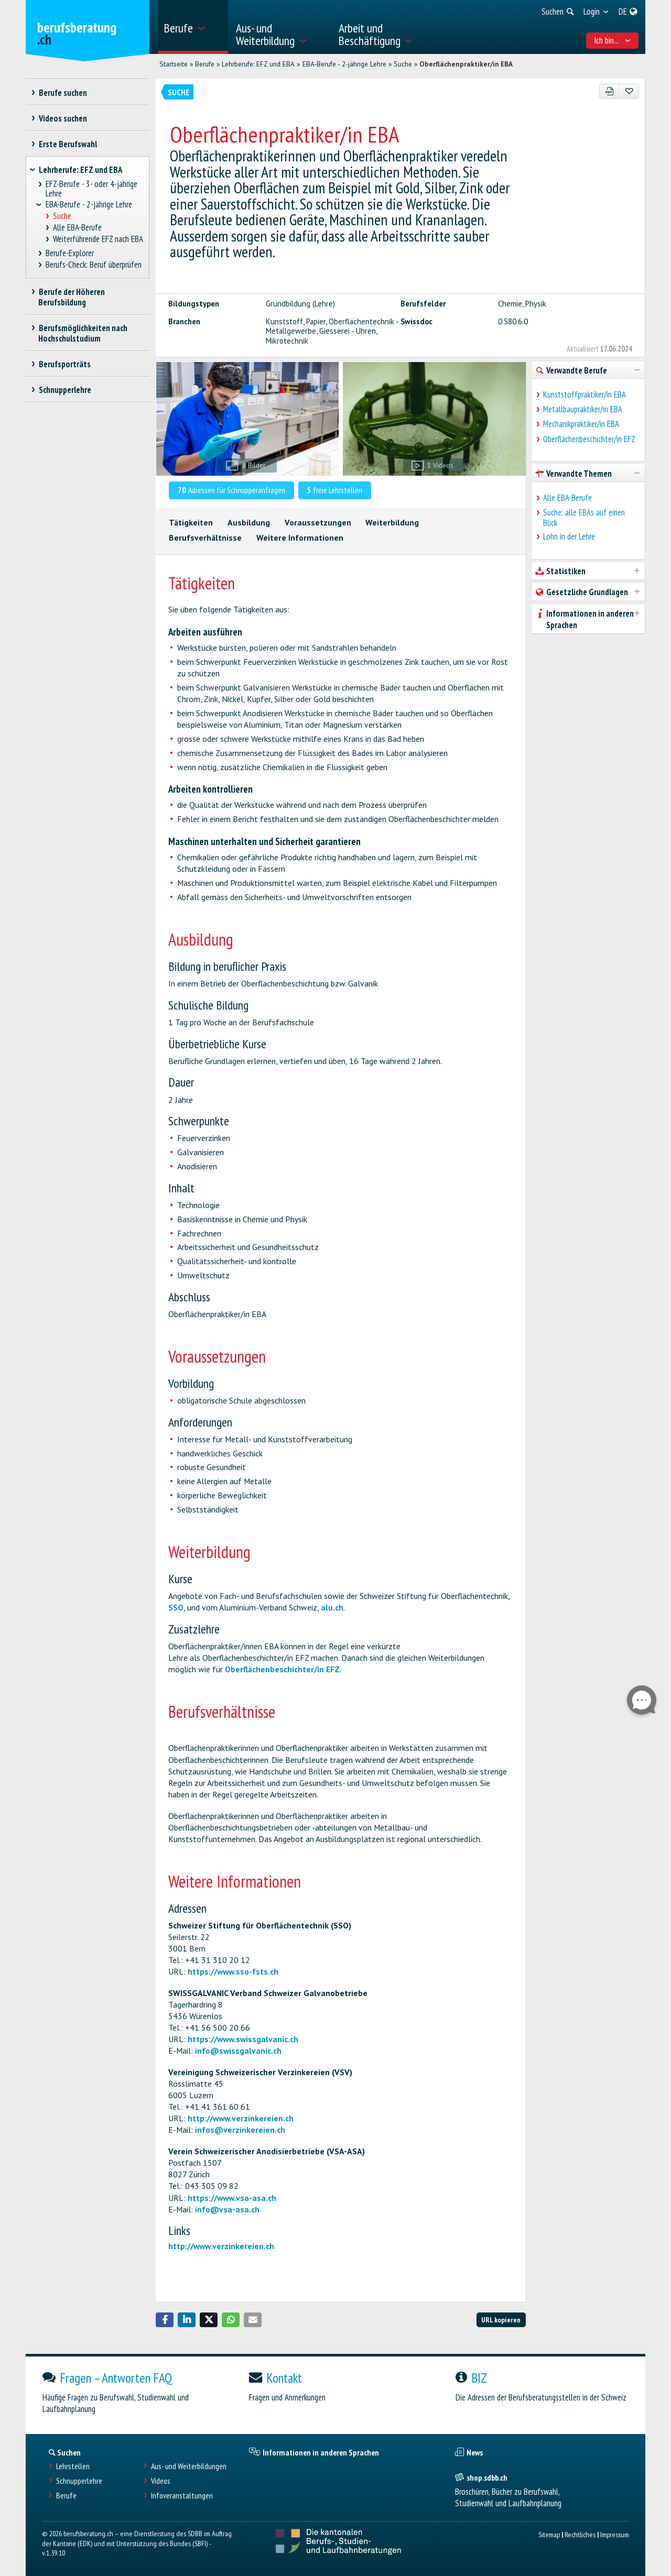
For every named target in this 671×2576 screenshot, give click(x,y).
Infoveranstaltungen (182, 2496)
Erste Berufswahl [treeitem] (67, 144)
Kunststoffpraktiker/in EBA (584, 394)
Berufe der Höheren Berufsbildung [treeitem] (71, 297)
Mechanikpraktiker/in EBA (581, 424)
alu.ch (332, 1607)
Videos (160, 2481)
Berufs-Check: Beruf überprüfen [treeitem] (94, 264)
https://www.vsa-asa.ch (232, 2198)
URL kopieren (501, 2320)
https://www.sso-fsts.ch (233, 1971)
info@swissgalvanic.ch (238, 2050)
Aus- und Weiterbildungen (188, 2466)
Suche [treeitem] (61, 216)
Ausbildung (249, 522)
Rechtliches (580, 2534)
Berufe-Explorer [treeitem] (70, 253)
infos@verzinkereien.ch (240, 2129)
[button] (165, 2319)
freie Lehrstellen (334, 490)
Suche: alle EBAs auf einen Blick (584, 517)
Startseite (173, 64)
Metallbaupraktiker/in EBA (582, 409)
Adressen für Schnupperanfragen (231, 490)
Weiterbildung (392, 522)
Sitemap (549, 2534)
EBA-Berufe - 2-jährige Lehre (344, 64)
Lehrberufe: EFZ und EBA (258, 64)
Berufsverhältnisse (205, 537)
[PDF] (609, 91)
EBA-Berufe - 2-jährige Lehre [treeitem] (89, 204)
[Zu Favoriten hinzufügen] (628, 91)
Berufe (204, 64)
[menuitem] (193, 27)
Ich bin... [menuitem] (612, 40)
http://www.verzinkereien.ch (241, 2118)
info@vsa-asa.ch (227, 2209)
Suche (403, 64)
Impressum (614, 2534)
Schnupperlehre (79, 2481)
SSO (175, 1607)
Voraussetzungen (318, 522)
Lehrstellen (73, 2466)
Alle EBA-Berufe (567, 497)
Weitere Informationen (299, 537)
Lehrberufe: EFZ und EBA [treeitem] (80, 170)
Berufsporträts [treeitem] (64, 364)
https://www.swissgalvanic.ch (243, 2039)
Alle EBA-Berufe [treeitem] (77, 227)
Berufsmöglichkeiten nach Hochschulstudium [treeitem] (82, 333)
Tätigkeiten (191, 522)
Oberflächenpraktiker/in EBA (466, 64)
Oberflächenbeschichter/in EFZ (282, 1669)
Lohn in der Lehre (569, 536)
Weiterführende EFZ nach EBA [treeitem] (97, 239)
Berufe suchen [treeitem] (62, 92)
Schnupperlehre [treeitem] (64, 390)
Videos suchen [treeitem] (62, 118)
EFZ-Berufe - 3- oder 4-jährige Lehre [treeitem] (92, 189)
